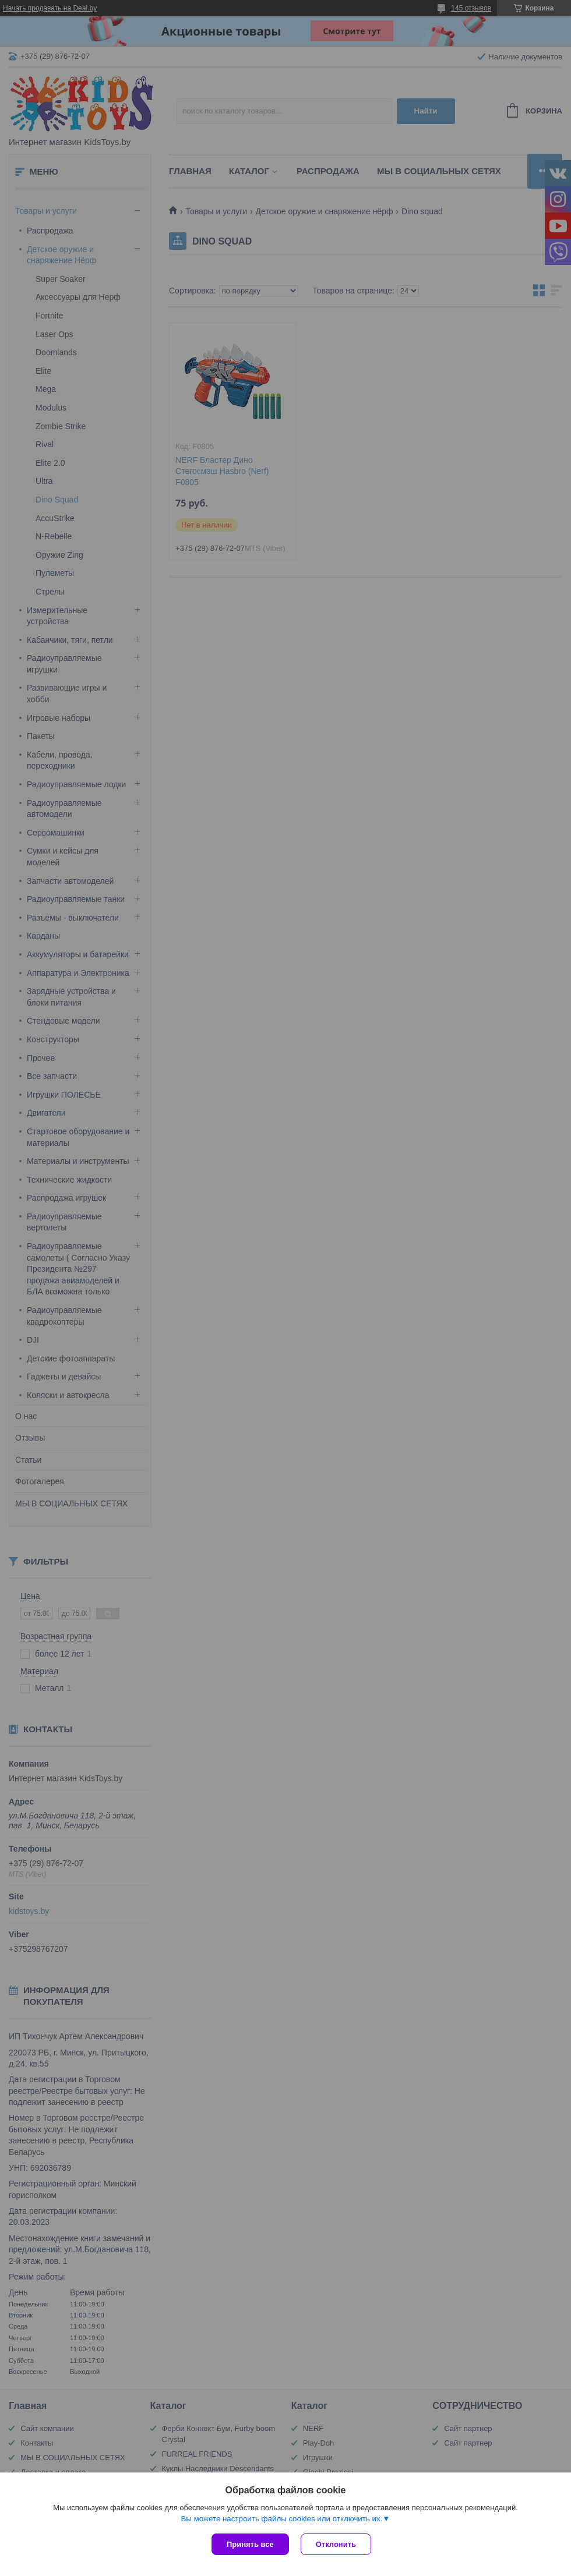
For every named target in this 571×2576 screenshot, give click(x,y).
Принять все (250, 2544)
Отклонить (336, 2544)
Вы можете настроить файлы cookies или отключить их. (281, 2518)
